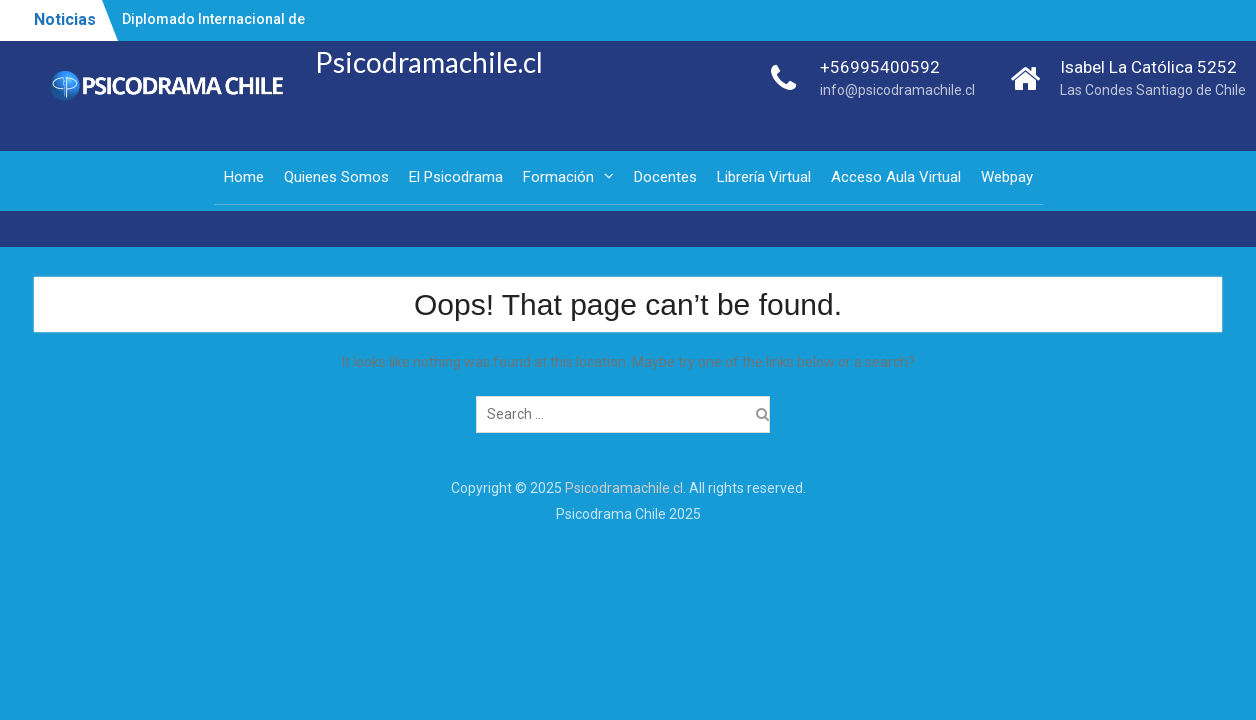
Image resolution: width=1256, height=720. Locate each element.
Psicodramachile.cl (429, 62)
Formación (558, 177)
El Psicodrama (456, 177)
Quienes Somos (336, 177)
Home (244, 177)
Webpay (1007, 177)
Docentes (665, 177)
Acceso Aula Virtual (896, 177)
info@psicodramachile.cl (897, 90)
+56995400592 (880, 67)
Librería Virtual (764, 177)
